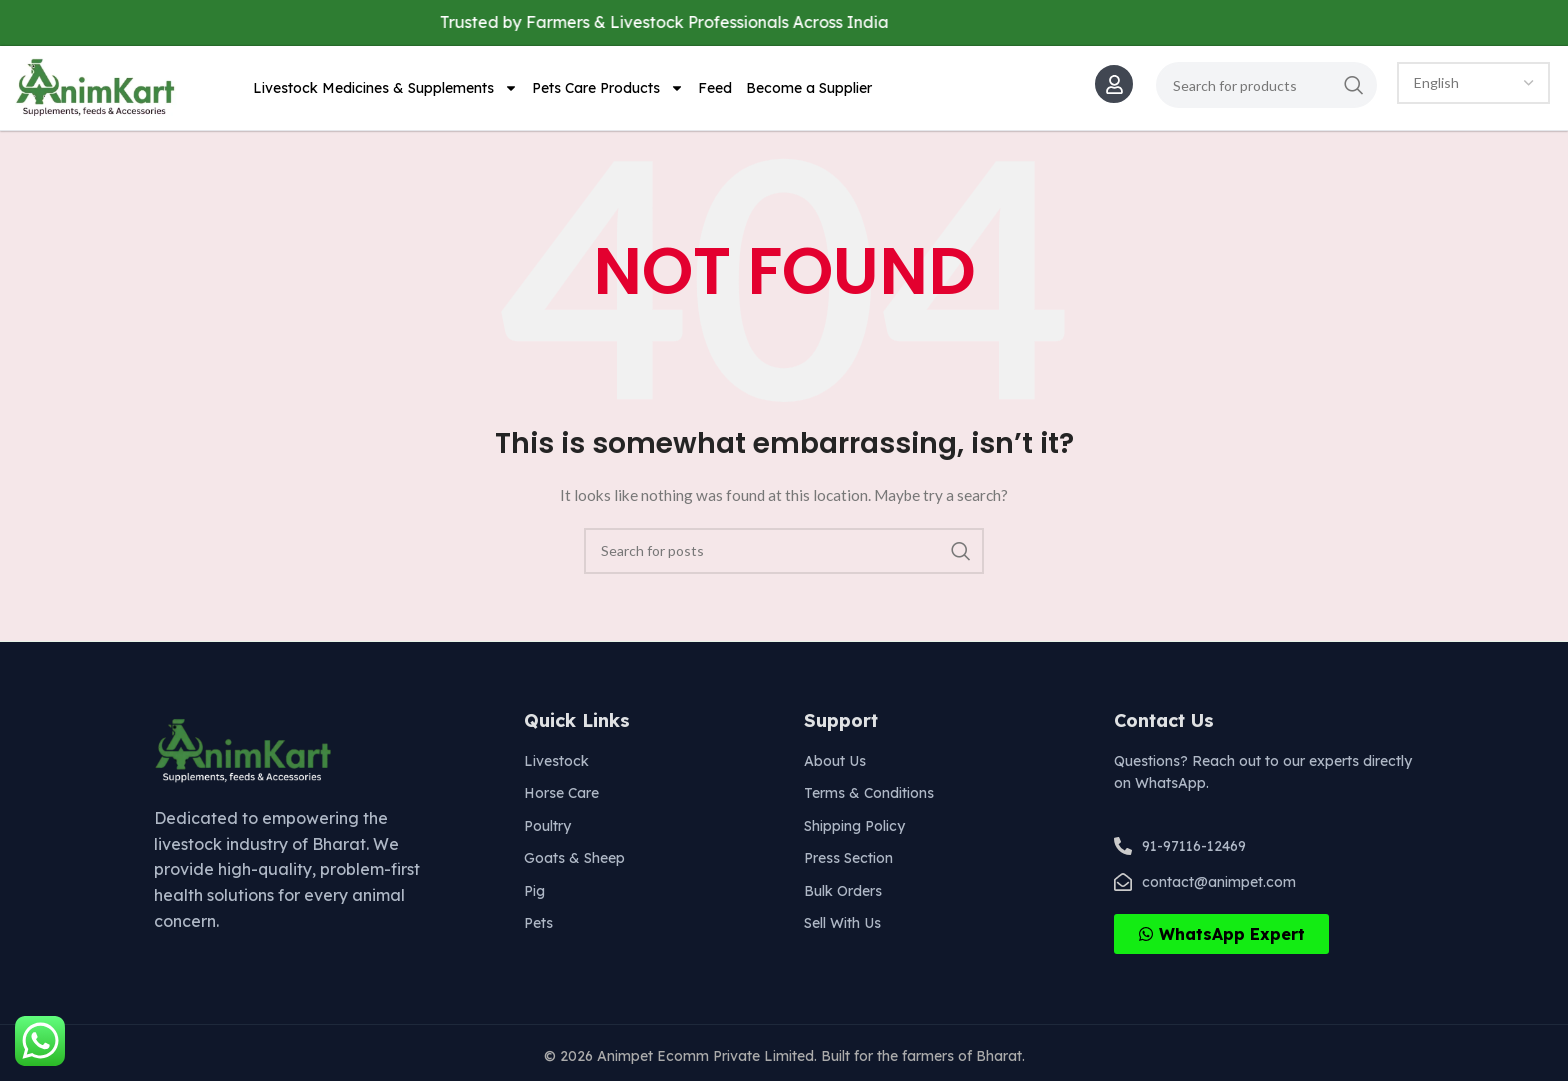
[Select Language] (1473, 83)
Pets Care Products (608, 88)
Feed (715, 88)
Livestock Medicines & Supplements (385, 88)
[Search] (1266, 85)
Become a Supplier (809, 88)
